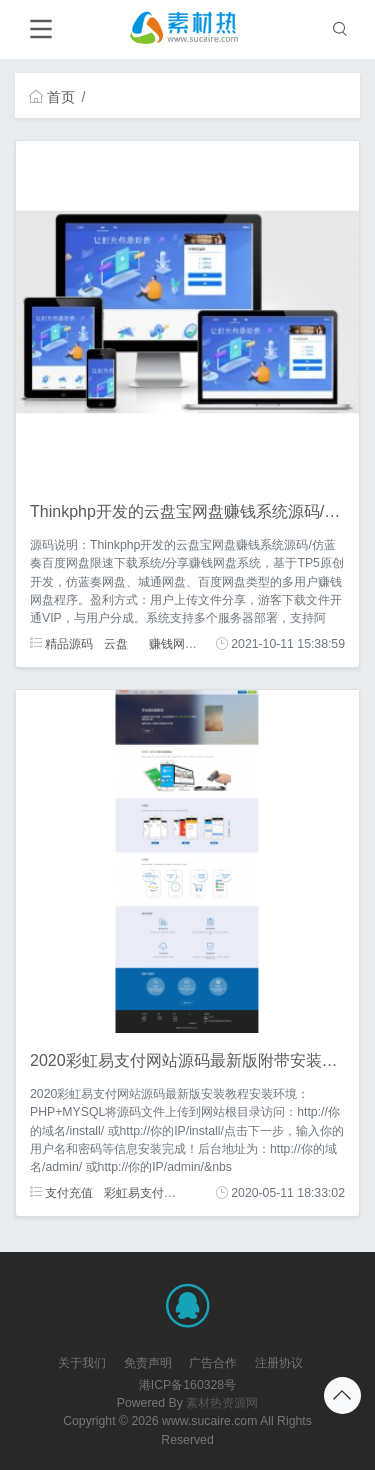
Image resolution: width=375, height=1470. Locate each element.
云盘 (116, 644)
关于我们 (82, 1363)
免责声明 (148, 1363)
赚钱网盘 (173, 644)
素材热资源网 (222, 1403)
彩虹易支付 (134, 1193)
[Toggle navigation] (40, 29)
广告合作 (213, 1363)
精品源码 (61, 644)
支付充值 (61, 1193)
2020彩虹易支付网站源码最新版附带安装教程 (192, 1060)
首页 (52, 97)
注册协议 (279, 1363)
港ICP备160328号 (187, 1385)
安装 (197, 1193)
